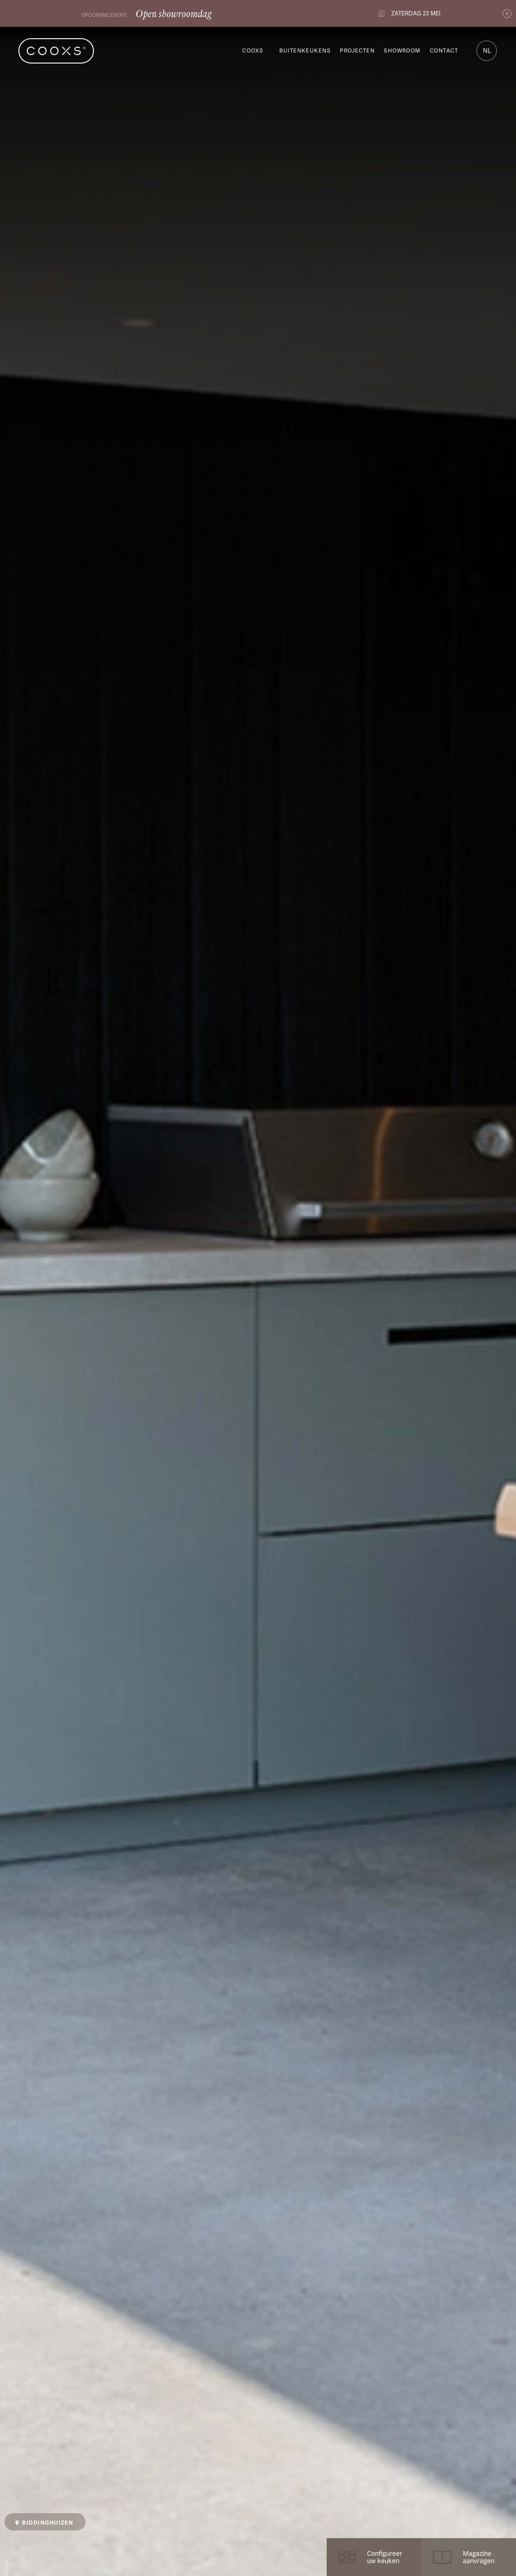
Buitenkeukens (305, 50)
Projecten (357, 50)
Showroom (402, 50)
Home (12, 2398)
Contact (444, 50)
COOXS (252, 50)
